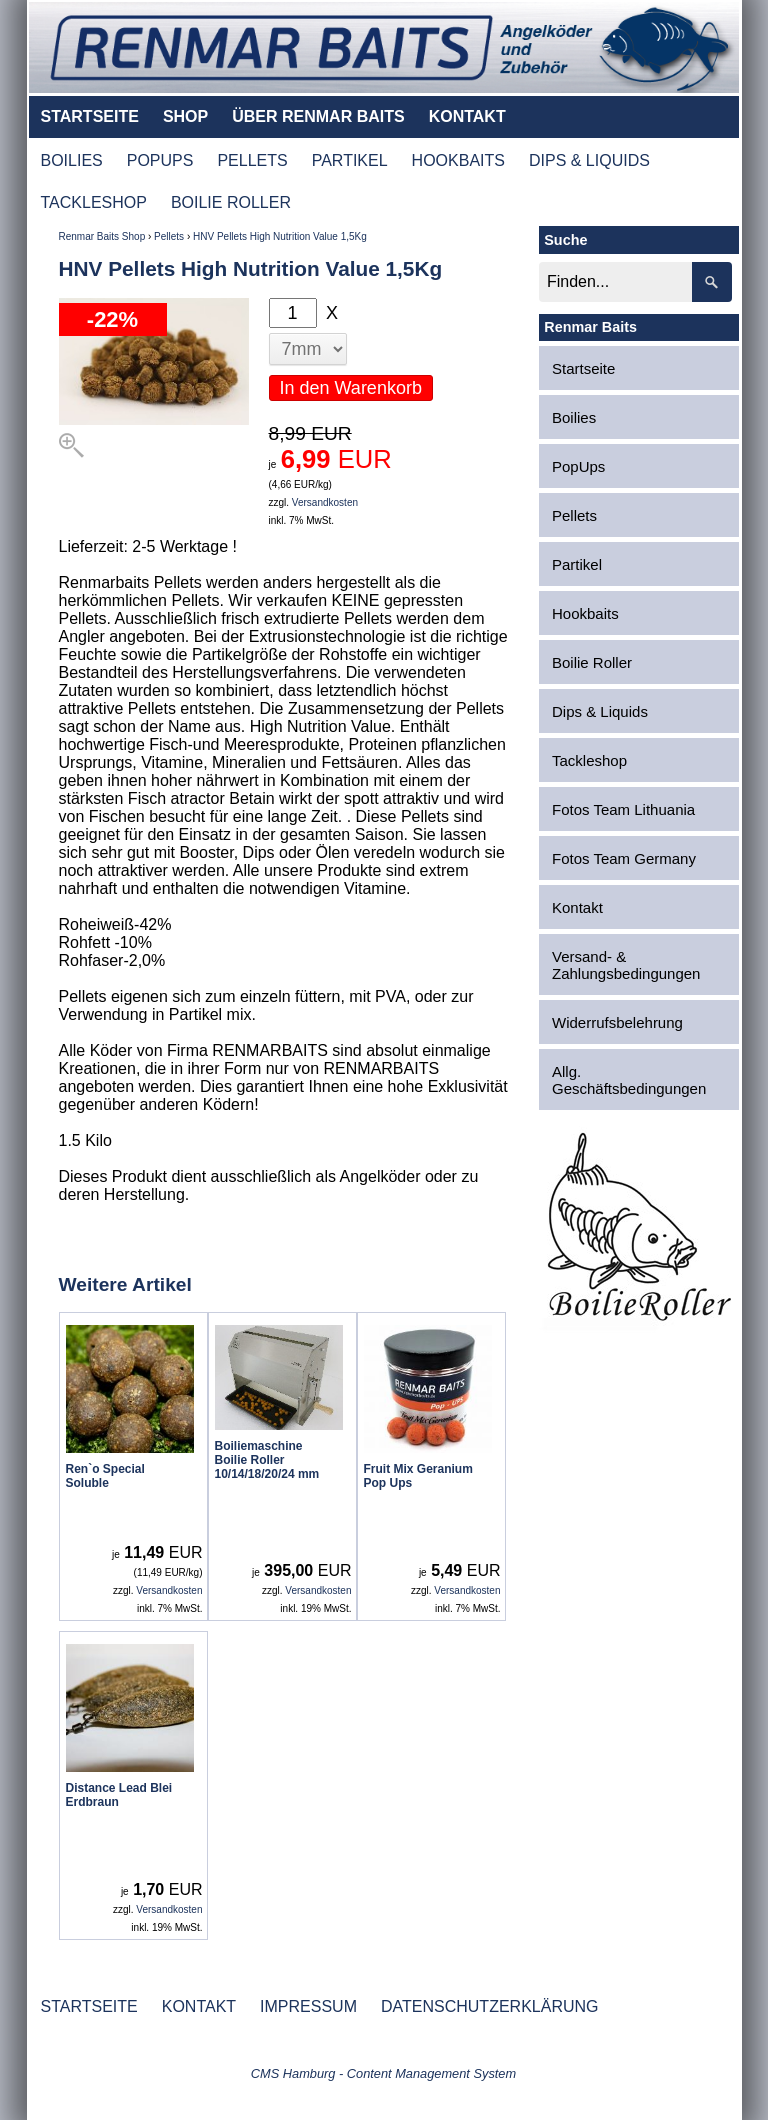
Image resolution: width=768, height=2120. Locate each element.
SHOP (185, 116)
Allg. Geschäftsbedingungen (629, 1080)
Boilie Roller (592, 662)
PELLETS (252, 160)
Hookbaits (585, 613)
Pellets (169, 236)
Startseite (583, 368)
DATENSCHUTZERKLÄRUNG (490, 2006)
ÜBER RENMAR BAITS (318, 116)
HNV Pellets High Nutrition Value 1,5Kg (280, 236)
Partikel (577, 564)
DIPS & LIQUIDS (589, 160)
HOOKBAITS (458, 160)
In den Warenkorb (351, 388)
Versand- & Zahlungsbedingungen (626, 965)
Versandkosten (325, 502)
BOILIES (72, 160)
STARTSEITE (90, 116)
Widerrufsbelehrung (617, 1022)
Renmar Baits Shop (102, 236)
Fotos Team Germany (624, 858)
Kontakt (577, 907)
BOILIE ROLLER (231, 202)
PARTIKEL (350, 160)
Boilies (574, 417)
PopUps (578, 466)
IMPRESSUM (308, 2006)
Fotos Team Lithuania (623, 809)
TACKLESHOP (94, 202)
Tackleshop (589, 760)
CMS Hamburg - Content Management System (383, 2073)
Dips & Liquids (600, 711)
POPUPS (160, 160)
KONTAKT (467, 116)
